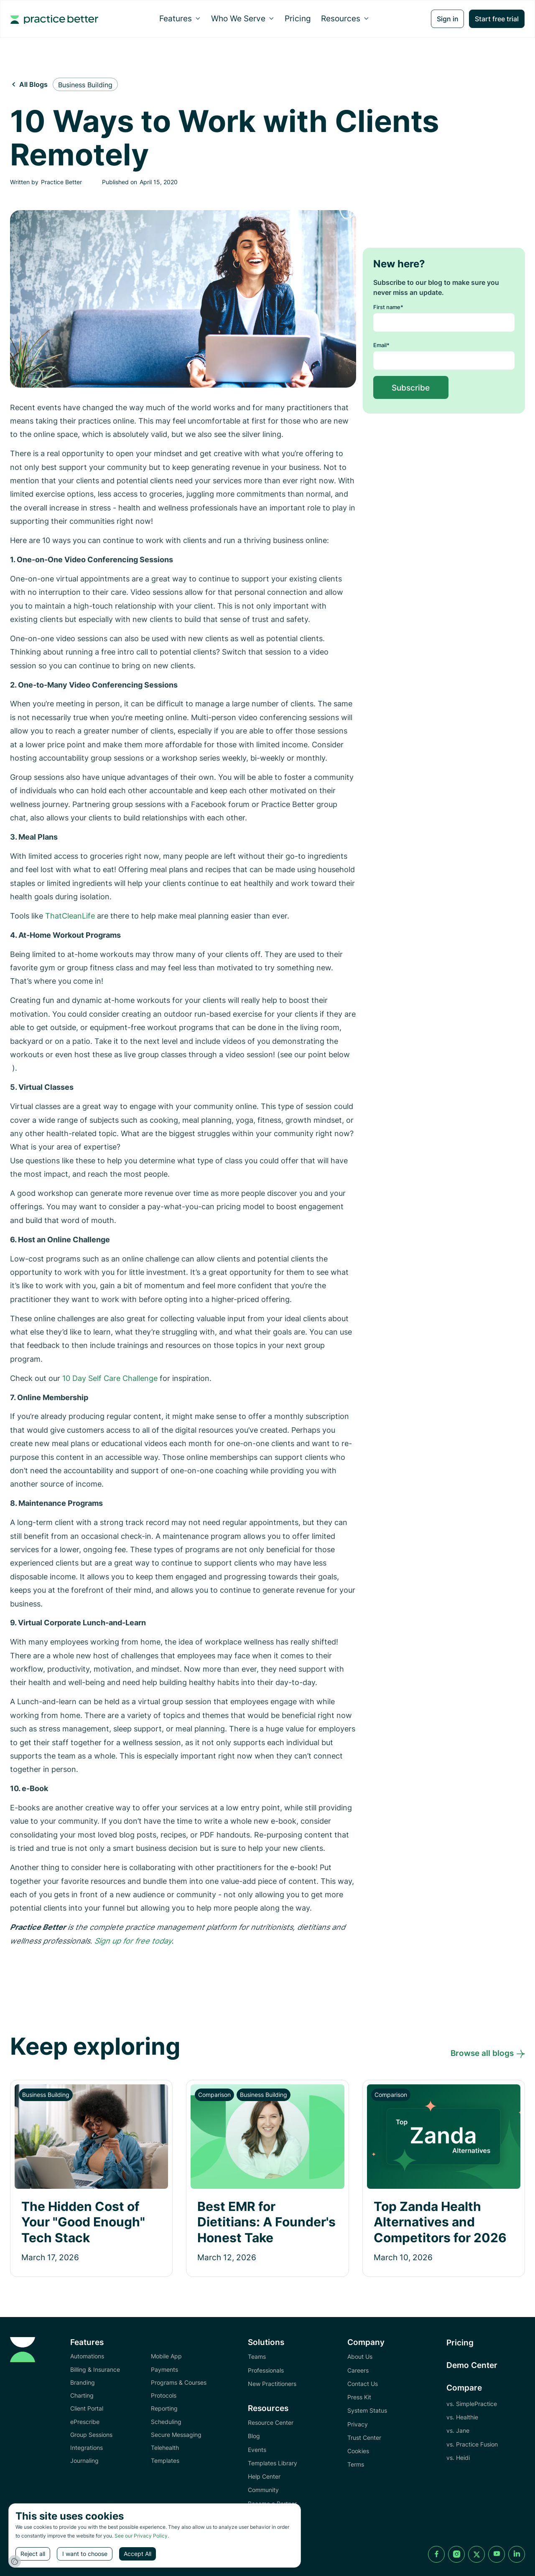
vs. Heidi (458, 2457)
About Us (359, 2356)
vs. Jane (457, 2430)
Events (257, 2449)
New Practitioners (272, 2383)
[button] (180, 18)
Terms (355, 2464)
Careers (358, 2370)
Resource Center (270, 2422)
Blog (254, 2435)
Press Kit (359, 2397)
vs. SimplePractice (471, 2403)
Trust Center (364, 2437)
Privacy (357, 2424)
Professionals (266, 2370)
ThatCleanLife (70, 915)
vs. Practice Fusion (472, 2444)
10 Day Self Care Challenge (111, 1378)
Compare (464, 2388)
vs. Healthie (462, 2417)
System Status (367, 2410)
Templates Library (272, 2463)
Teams (257, 2356)
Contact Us (362, 2383)
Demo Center (471, 2365)
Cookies (358, 2450)
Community (263, 2489)
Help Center (264, 2476)
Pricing (298, 18)
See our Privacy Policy (141, 2536)
